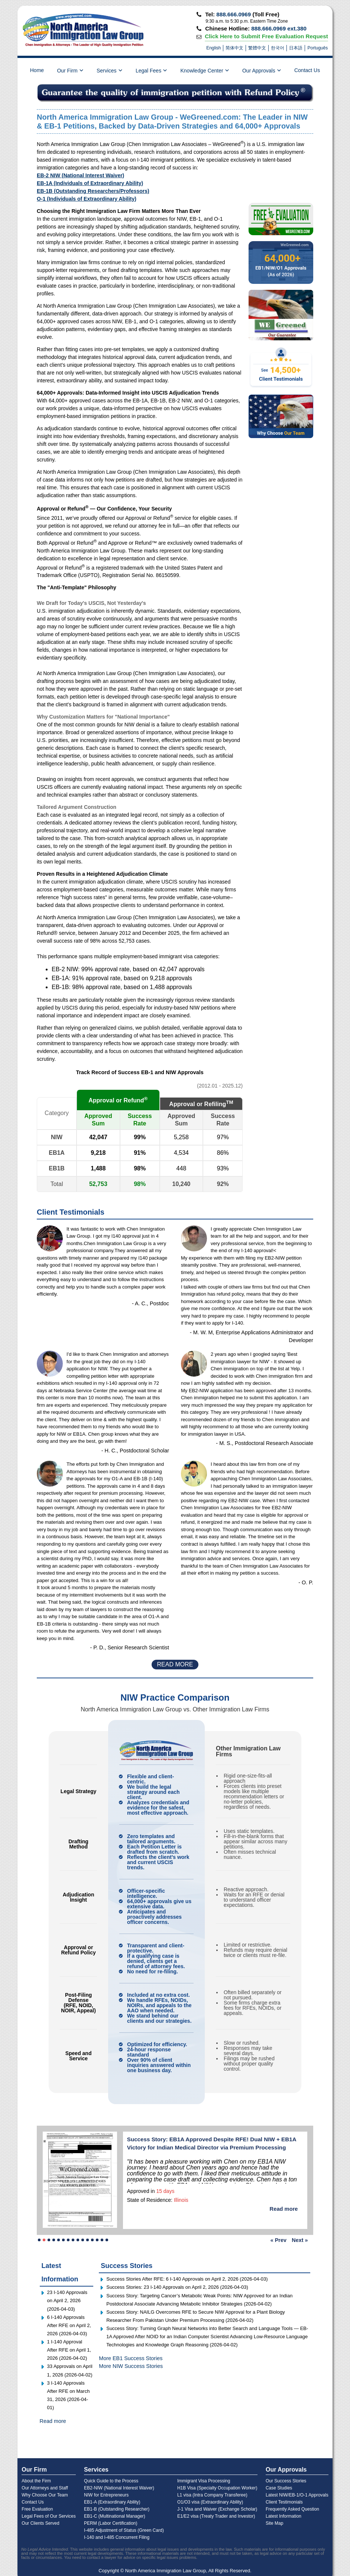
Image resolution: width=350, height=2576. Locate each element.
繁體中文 (257, 48)
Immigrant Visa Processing (203, 2480)
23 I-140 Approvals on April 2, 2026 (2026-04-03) (67, 2300)
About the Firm (36, 2480)
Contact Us (307, 70)
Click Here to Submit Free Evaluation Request (266, 36)
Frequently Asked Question (292, 2509)
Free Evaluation (37, 2509)
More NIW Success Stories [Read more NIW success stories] (131, 2366)
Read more (53, 2421)
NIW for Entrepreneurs (106, 2495)
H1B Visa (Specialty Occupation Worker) (217, 2488)
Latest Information (283, 2516)
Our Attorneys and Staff (45, 2488)
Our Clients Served (40, 2523)
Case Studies (279, 2488)
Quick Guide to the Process (111, 2480)
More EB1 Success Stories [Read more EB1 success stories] (130, 2358)
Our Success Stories (286, 2480)
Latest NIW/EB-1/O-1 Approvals (297, 2495)
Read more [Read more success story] (284, 2209)
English (213, 48)
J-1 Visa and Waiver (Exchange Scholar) (217, 2509)
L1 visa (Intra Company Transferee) (212, 2495)
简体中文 (234, 48)
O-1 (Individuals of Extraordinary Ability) (86, 199)
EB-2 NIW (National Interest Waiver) (80, 175)
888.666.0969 (233, 14)
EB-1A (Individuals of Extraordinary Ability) (90, 183)
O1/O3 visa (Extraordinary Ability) (210, 2502)
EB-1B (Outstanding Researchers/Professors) (93, 191)
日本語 (295, 48)
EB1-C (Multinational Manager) (114, 2516)
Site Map (274, 2523)
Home (37, 70)
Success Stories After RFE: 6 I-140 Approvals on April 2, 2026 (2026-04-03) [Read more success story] (187, 2279)
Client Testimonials (284, 2502)
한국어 (277, 48)
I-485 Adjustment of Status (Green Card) (124, 2530)
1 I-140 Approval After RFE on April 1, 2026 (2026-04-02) (69, 2350)
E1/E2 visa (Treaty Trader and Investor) (216, 2516)
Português (317, 48)
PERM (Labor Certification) (110, 2523)
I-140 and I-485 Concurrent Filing (116, 2537)
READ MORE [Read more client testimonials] (175, 1664)
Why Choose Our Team (45, 2495)
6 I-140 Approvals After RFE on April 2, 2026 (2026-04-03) (69, 2325)
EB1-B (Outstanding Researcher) (116, 2509)
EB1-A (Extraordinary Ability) (112, 2502)
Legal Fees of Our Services (48, 2516)
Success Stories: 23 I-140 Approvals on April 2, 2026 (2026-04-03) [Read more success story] (177, 2287)
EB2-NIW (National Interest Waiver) (119, 2488)
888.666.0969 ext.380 (279, 28)
